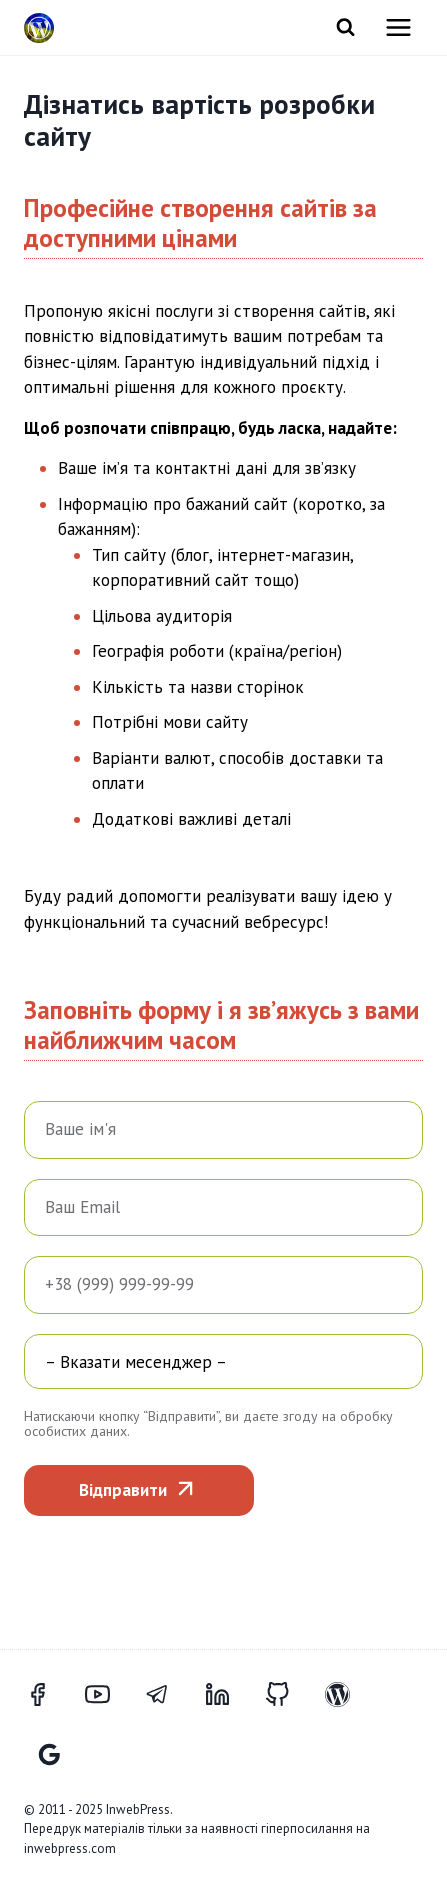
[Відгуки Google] (49, 1755)
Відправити (123, 1490)
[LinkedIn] (229, 1695)
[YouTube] (109, 1695)
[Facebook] (49, 1695)
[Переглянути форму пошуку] (345, 27)
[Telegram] (169, 1695)
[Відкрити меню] (398, 27)
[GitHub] (289, 1695)
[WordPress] (349, 1695)
